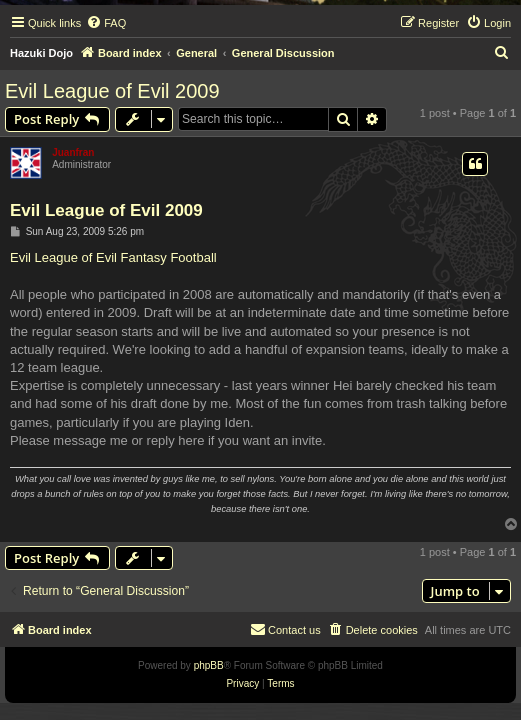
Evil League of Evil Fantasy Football (113, 257)
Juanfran (73, 152)
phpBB (209, 665)
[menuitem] (106, 23)
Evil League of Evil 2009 (112, 91)
